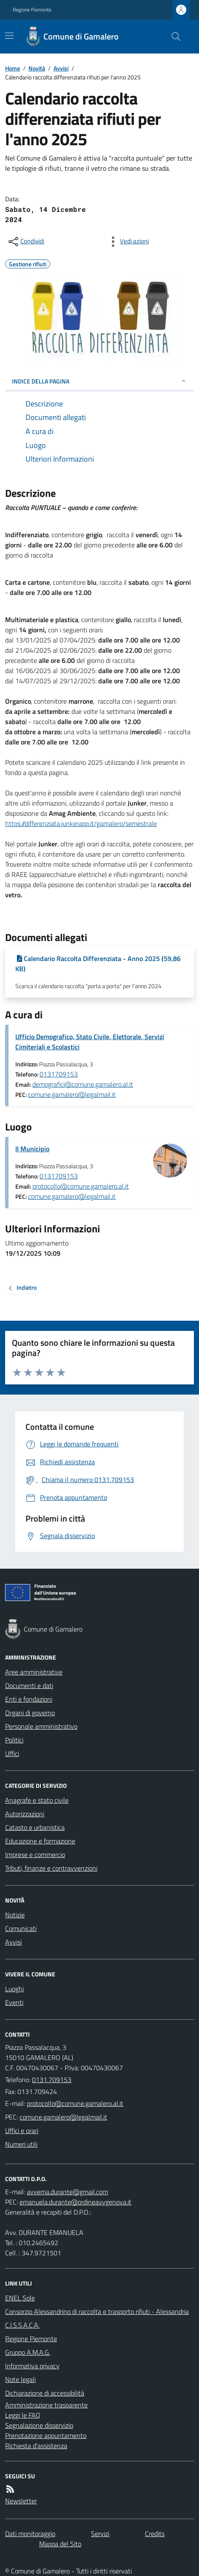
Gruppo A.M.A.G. (27, 2352)
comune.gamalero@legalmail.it (72, 1094)
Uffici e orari (21, 2130)
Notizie (15, 1915)
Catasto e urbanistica (35, 1827)
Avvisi (61, 68)
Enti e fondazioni (28, 1699)
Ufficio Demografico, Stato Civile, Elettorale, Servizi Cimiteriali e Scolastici (89, 1042)
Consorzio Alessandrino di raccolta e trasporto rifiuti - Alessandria (97, 2311)
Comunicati (21, 1928)
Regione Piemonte (32, 10)
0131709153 (59, 1074)
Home (12, 68)
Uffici (12, 1753)
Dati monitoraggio (30, 2533)
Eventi (14, 2002)
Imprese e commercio (35, 1854)
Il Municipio (32, 1149)
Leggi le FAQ (22, 2415)
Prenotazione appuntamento (45, 2435)
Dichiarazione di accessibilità (44, 2393)
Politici (14, 1740)
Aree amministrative (34, 1672)
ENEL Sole (20, 2298)
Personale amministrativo (41, 1726)
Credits (155, 2533)
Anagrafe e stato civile (36, 1800)
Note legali (20, 2379)
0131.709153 (51, 2079)
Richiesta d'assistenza (36, 2446)
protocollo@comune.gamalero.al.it (80, 1186)
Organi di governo (30, 1713)
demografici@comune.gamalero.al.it (82, 1084)
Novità (36, 68)
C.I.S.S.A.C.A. (22, 2325)
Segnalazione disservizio (39, 2425)
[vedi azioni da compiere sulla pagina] (128, 241)
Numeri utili (21, 2144)
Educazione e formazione (40, 1841)
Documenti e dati (29, 1685)
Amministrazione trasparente (46, 2405)
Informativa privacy (32, 2366)
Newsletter (21, 2501)
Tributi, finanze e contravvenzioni (51, 1868)
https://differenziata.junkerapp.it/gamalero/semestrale (81, 823)
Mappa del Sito (60, 2544)
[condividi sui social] (25, 241)
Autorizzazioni (24, 1814)
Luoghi (14, 1989)
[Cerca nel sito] (172, 36)
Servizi (100, 2533)
